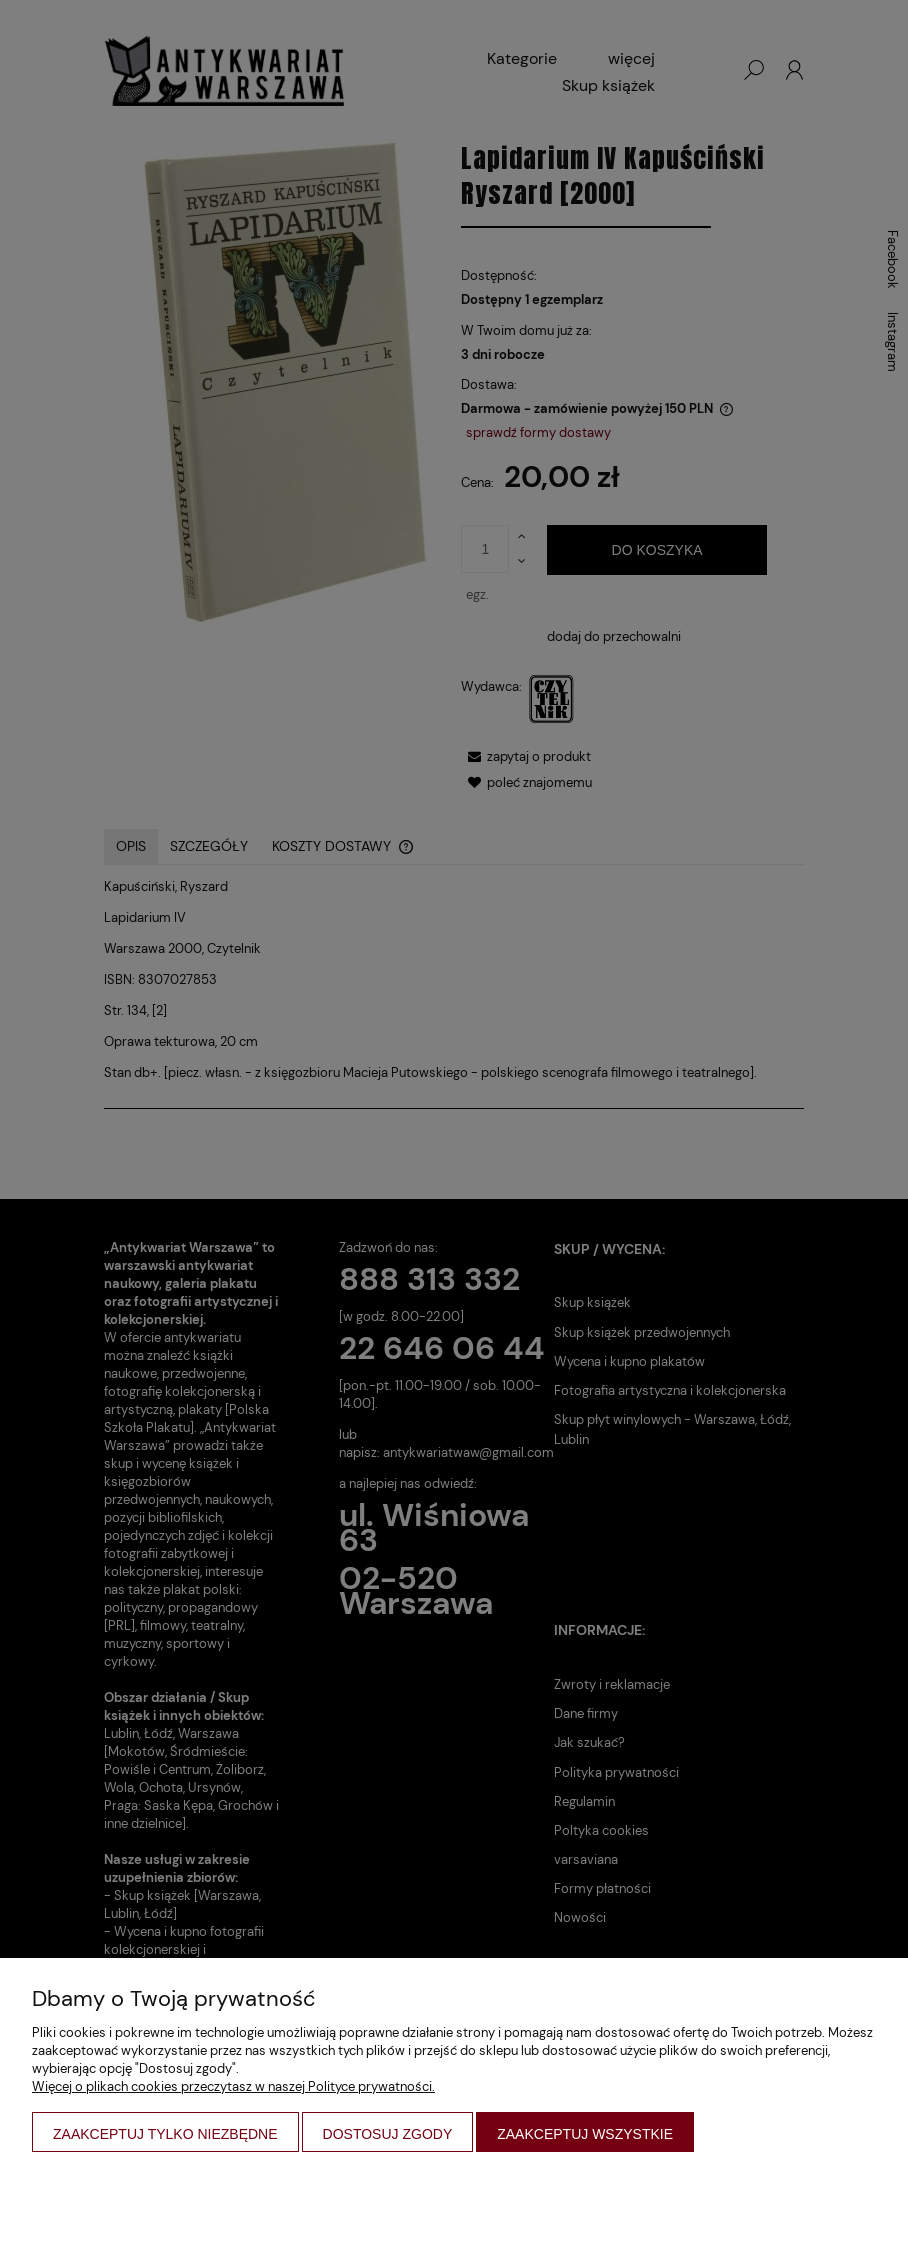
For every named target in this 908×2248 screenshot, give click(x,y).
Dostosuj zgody (388, 2134)
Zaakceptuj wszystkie (585, 2134)
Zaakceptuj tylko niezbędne (165, 2134)
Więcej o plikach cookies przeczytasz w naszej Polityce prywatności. (233, 2086)
